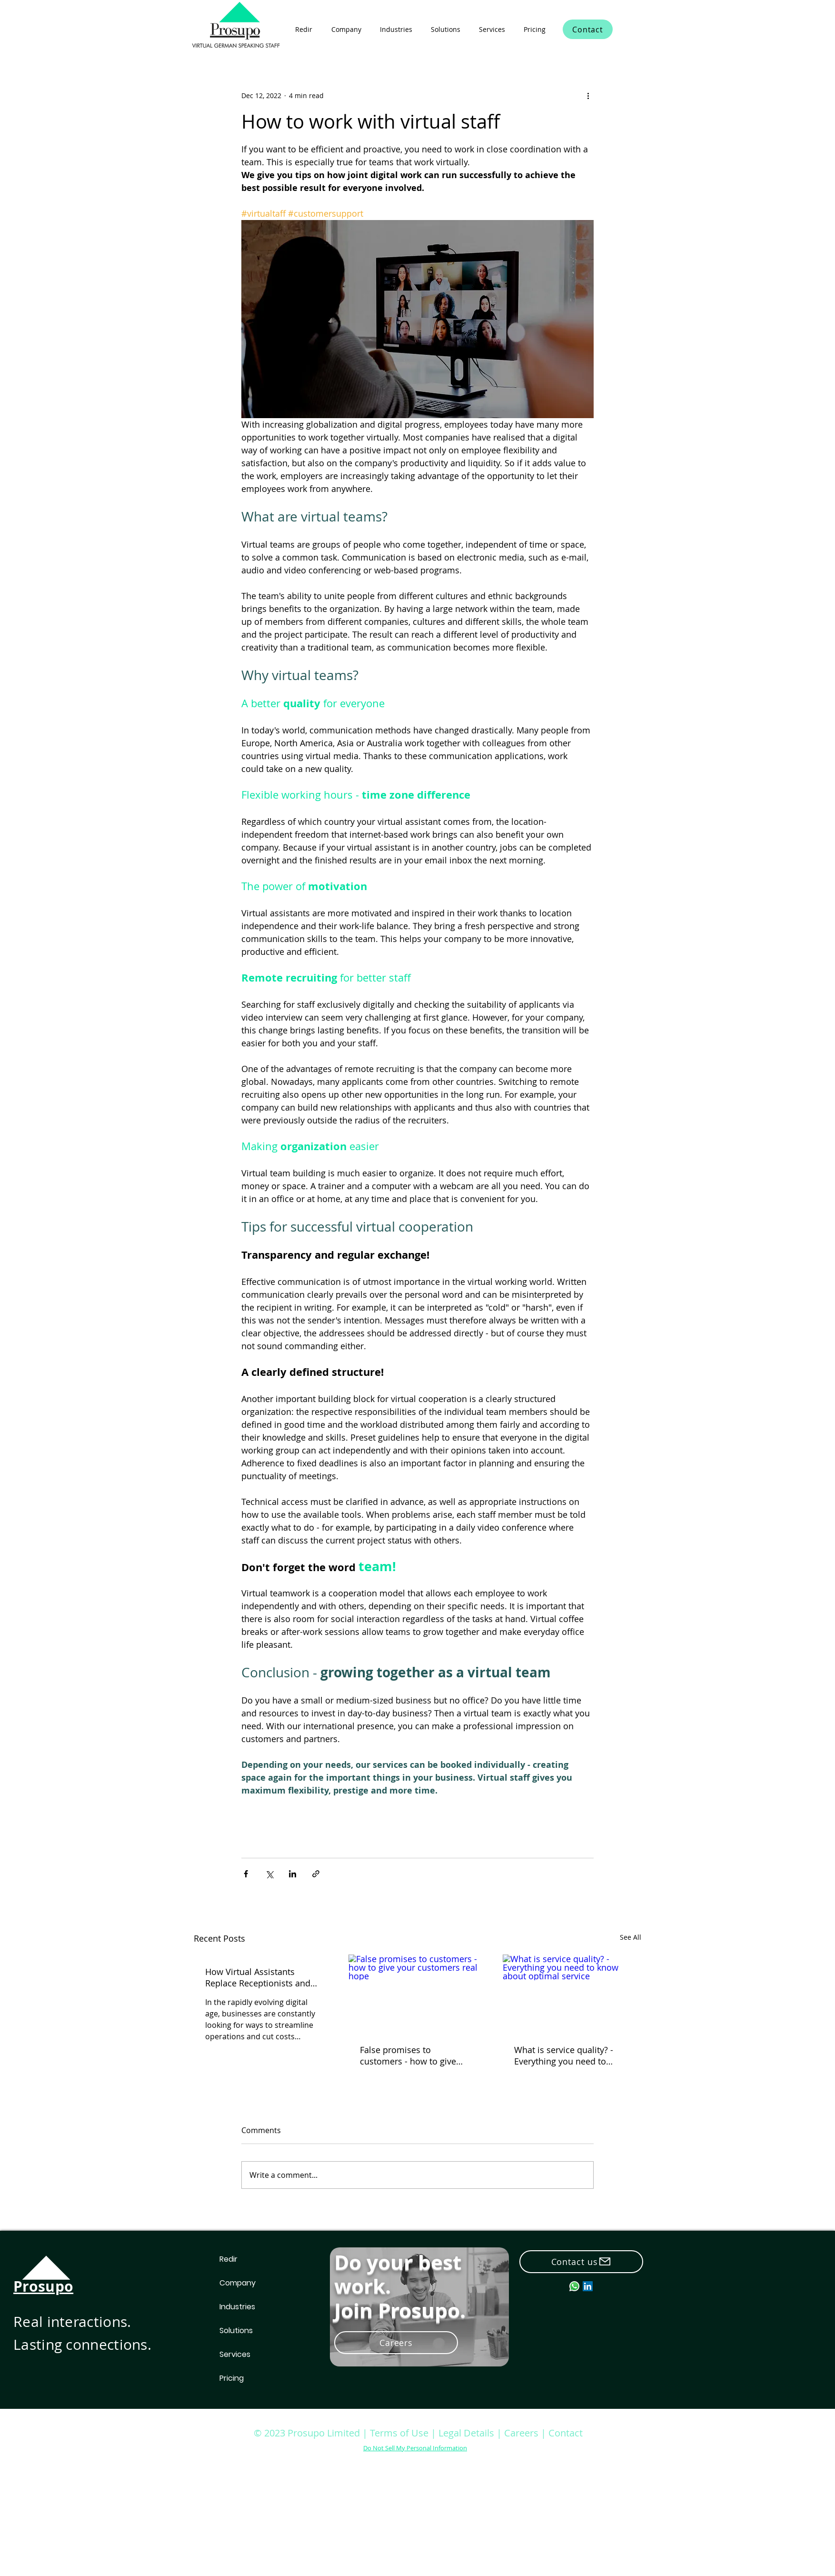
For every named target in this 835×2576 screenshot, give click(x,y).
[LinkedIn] (588, 2286)
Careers (522, 2432)
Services (234, 2354)
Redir (228, 2259)
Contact (565, 2432)
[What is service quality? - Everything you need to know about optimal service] (572, 1993)
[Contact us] (581, 2261)
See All (630, 1937)
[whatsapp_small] (574, 2286)
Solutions (236, 2330)
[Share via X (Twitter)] (269, 1873)
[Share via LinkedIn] (292, 1873)
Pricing (231, 2378)
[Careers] (396, 2342)
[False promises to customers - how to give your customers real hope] (417, 1994)
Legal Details (466, 2432)
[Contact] (588, 29)
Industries (237, 2306)
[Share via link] (315, 1873)
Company (237, 2282)
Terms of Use (399, 2432)
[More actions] (588, 95)
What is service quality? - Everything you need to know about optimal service (569, 2055)
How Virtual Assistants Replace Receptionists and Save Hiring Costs (257, 1977)
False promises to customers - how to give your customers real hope (411, 2055)
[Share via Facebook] (245, 1873)
